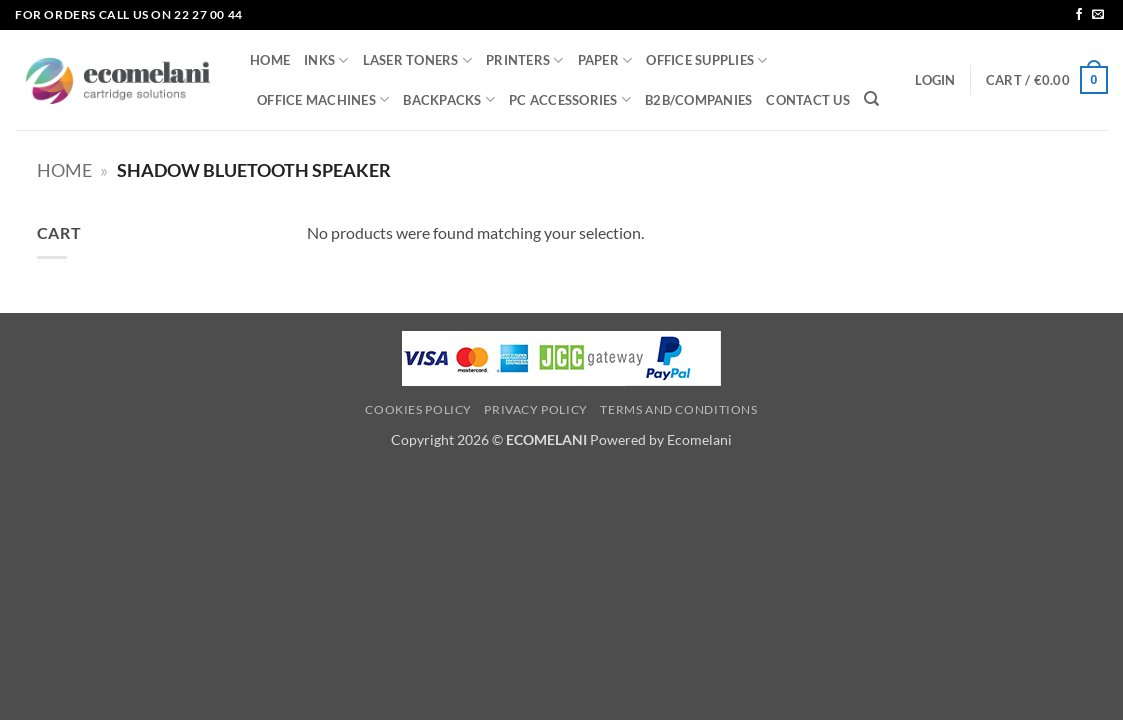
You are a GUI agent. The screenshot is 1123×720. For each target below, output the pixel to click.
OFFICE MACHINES (323, 99)
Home (64, 170)
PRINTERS (525, 60)
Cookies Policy (418, 409)
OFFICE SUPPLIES (706, 60)
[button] (935, 80)
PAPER (605, 60)
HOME (270, 60)
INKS (326, 60)
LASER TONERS (418, 60)
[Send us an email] (1098, 15)
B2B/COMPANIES (698, 100)
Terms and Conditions (678, 409)
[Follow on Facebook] (1079, 15)
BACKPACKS (449, 99)
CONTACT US (808, 100)
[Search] (871, 99)
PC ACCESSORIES (570, 99)
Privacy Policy (536, 409)
